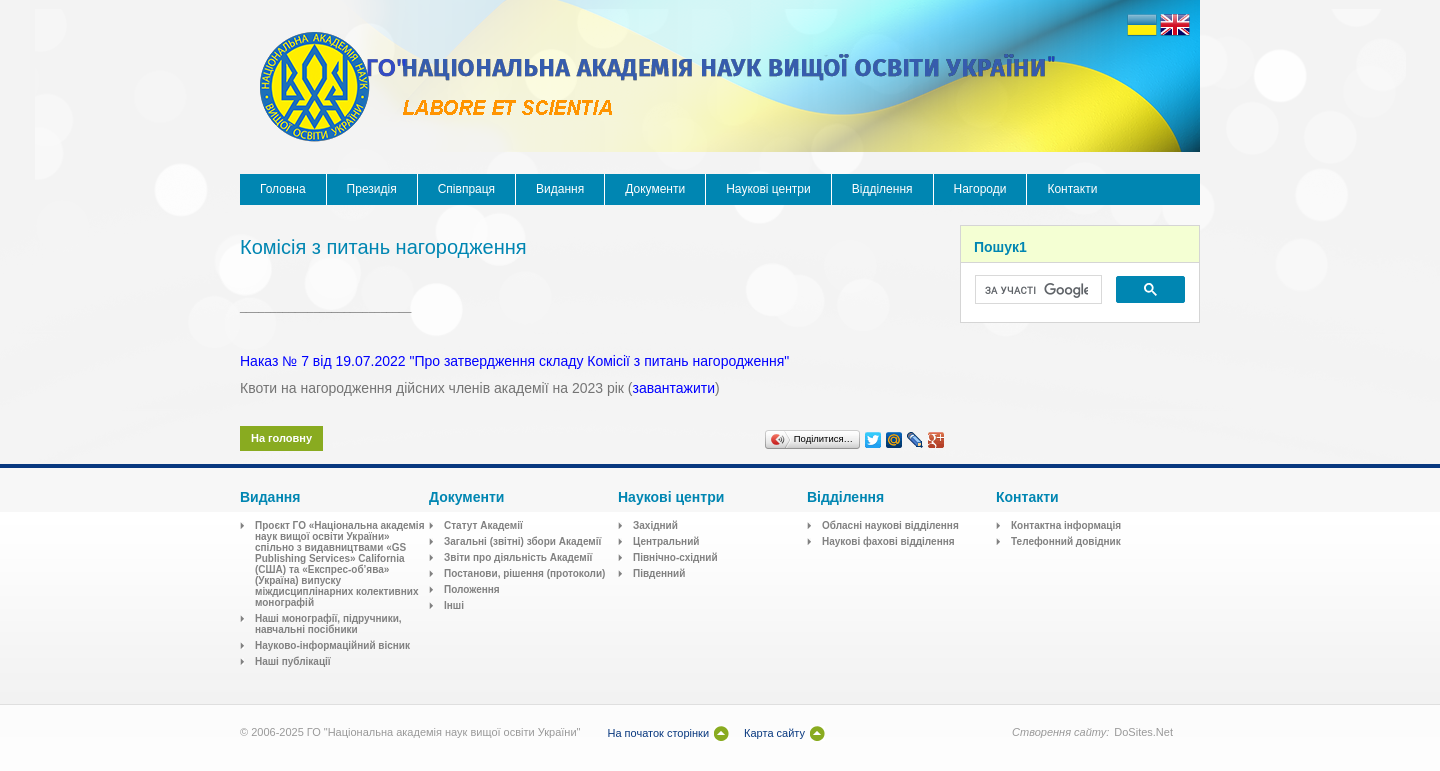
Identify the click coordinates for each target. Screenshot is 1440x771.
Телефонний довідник (1066, 541)
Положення (472, 589)
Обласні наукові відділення (890, 525)
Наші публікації (293, 661)
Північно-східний (675, 557)
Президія (372, 189)
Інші (454, 605)
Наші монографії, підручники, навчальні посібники (328, 624)
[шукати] (1036, 290)
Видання (560, 189)
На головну (281, 438)
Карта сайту (774, 733)
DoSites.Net (1143, 732)
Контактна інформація (1066, 525)
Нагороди (980, 189)
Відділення (882, 189)
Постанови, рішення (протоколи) (524, 573)
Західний (655, 525)
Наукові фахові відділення (888, 541)
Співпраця (466, 189)
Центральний (666, 541)
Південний (659, 573)
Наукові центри (768, 189)
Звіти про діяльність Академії (518, 557)
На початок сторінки (658, 733)
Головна (283, 189)
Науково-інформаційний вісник (332, 645)
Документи (655, 189)
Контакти (1072, 189)
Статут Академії (483, 525)
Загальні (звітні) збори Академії (522, 541)
